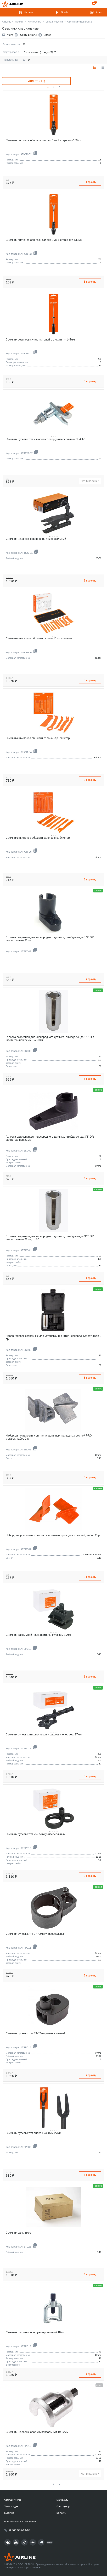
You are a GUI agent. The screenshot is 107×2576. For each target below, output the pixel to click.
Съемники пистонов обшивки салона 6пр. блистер (38, 837)
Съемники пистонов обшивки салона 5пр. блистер (38, 738)
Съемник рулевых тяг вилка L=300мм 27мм (33, 2133)
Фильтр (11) (36, 81)
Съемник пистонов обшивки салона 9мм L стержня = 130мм (44, 239)
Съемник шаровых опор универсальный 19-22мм (37, 2431)
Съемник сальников (18, 2232)
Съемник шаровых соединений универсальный (36, 538)
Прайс (64, 12)
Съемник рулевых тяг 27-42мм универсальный (35, 1933)
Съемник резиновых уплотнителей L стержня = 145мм (40, 339)
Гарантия (9, 2513)
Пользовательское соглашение (20, 2521)
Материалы (63, 2500)
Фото (99, 12)
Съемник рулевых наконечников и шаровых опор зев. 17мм (44, 1734)
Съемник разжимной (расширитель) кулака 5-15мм (38, 1634)
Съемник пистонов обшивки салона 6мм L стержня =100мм (43, 140)
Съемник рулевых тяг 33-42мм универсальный (35, 2033)
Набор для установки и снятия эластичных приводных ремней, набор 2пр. (53, 1535)
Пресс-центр (63, 2506)
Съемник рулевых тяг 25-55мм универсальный (35, 1834)
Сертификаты (28, 34)
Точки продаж (11, 2506)
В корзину (90, 182)
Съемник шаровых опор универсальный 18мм (35, 2332)
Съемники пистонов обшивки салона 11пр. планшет (39, 638)
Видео (47, 34)
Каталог (29, 12)
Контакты (61, 2513)
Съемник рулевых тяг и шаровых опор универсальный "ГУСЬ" (45, 439)
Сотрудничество (12, 2500)
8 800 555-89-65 (19, 2530)
